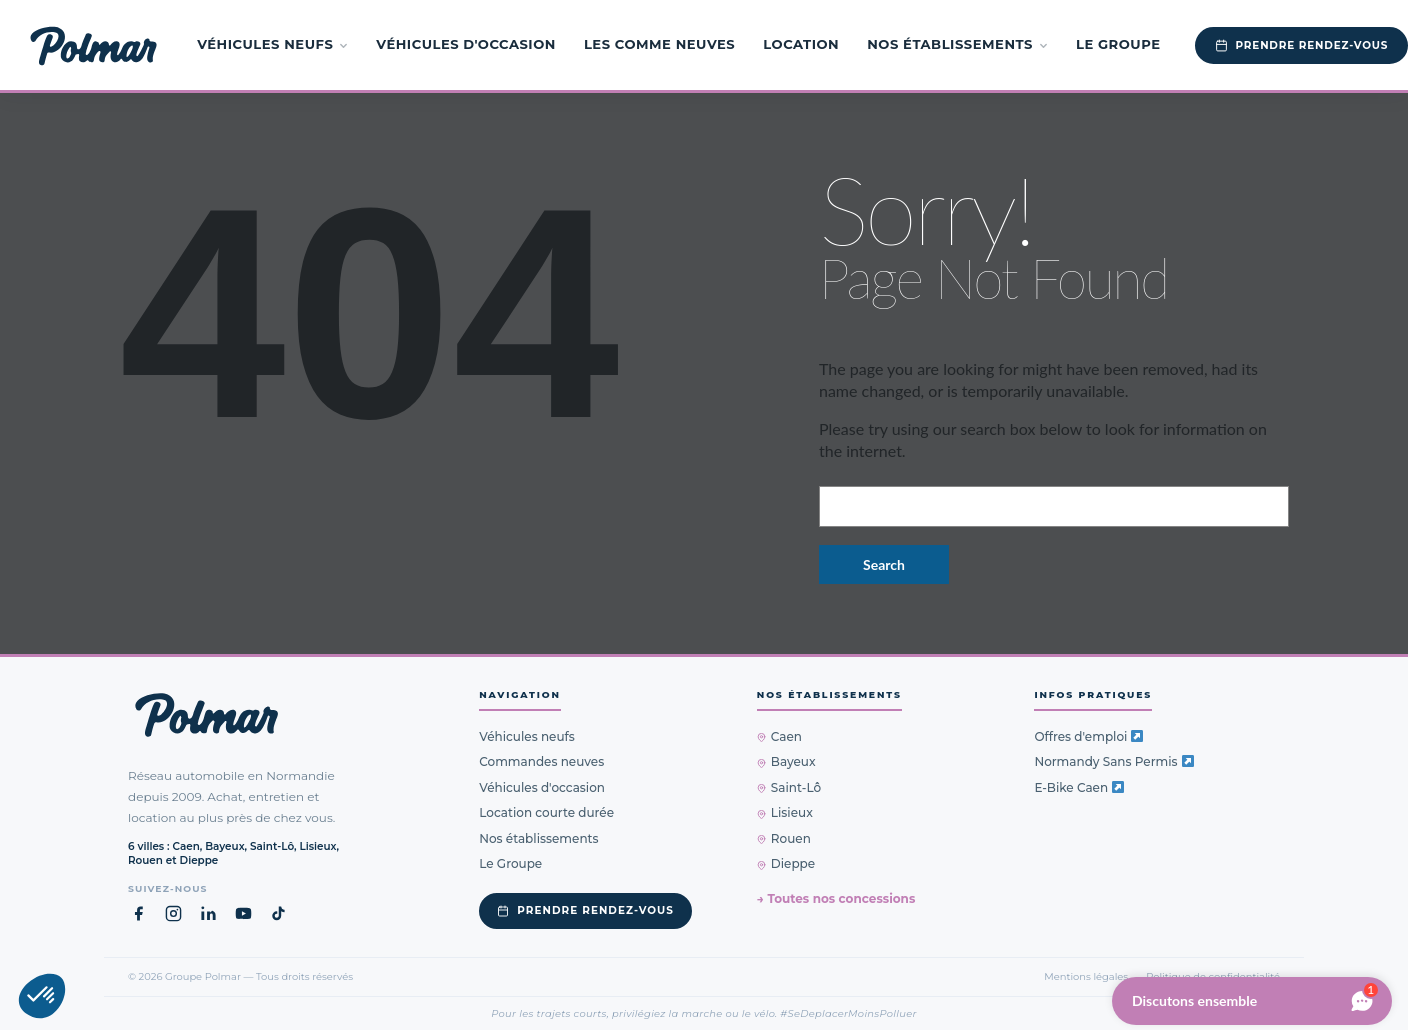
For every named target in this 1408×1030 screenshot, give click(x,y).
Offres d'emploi (1088, 736)
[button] (42, 996)
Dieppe (786, 863)
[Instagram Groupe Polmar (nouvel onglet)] (173, 913)
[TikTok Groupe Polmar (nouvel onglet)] (278, 913)
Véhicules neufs (272, 44)
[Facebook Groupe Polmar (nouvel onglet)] (138, 913)
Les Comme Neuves (659, 44)
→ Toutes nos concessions (836, 898)
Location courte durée (546, 812)
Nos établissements (957, 44)
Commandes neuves (541, 761)
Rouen (784, 838)
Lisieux (785, 812)
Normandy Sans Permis (1113, 761)
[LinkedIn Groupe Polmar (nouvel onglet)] (208, 913)
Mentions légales (1086, 976)
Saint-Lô (789, 787)
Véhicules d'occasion (466, 44)
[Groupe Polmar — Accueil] (93, 45)
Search (884, 564)
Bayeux (786, 761)
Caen (779, 736)
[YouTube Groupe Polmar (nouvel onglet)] (243, 913)
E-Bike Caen (1079, 787)
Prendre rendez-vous (585, 910)
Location (801, 44)
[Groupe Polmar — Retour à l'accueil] (206, 715)
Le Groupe (1118, 44)
